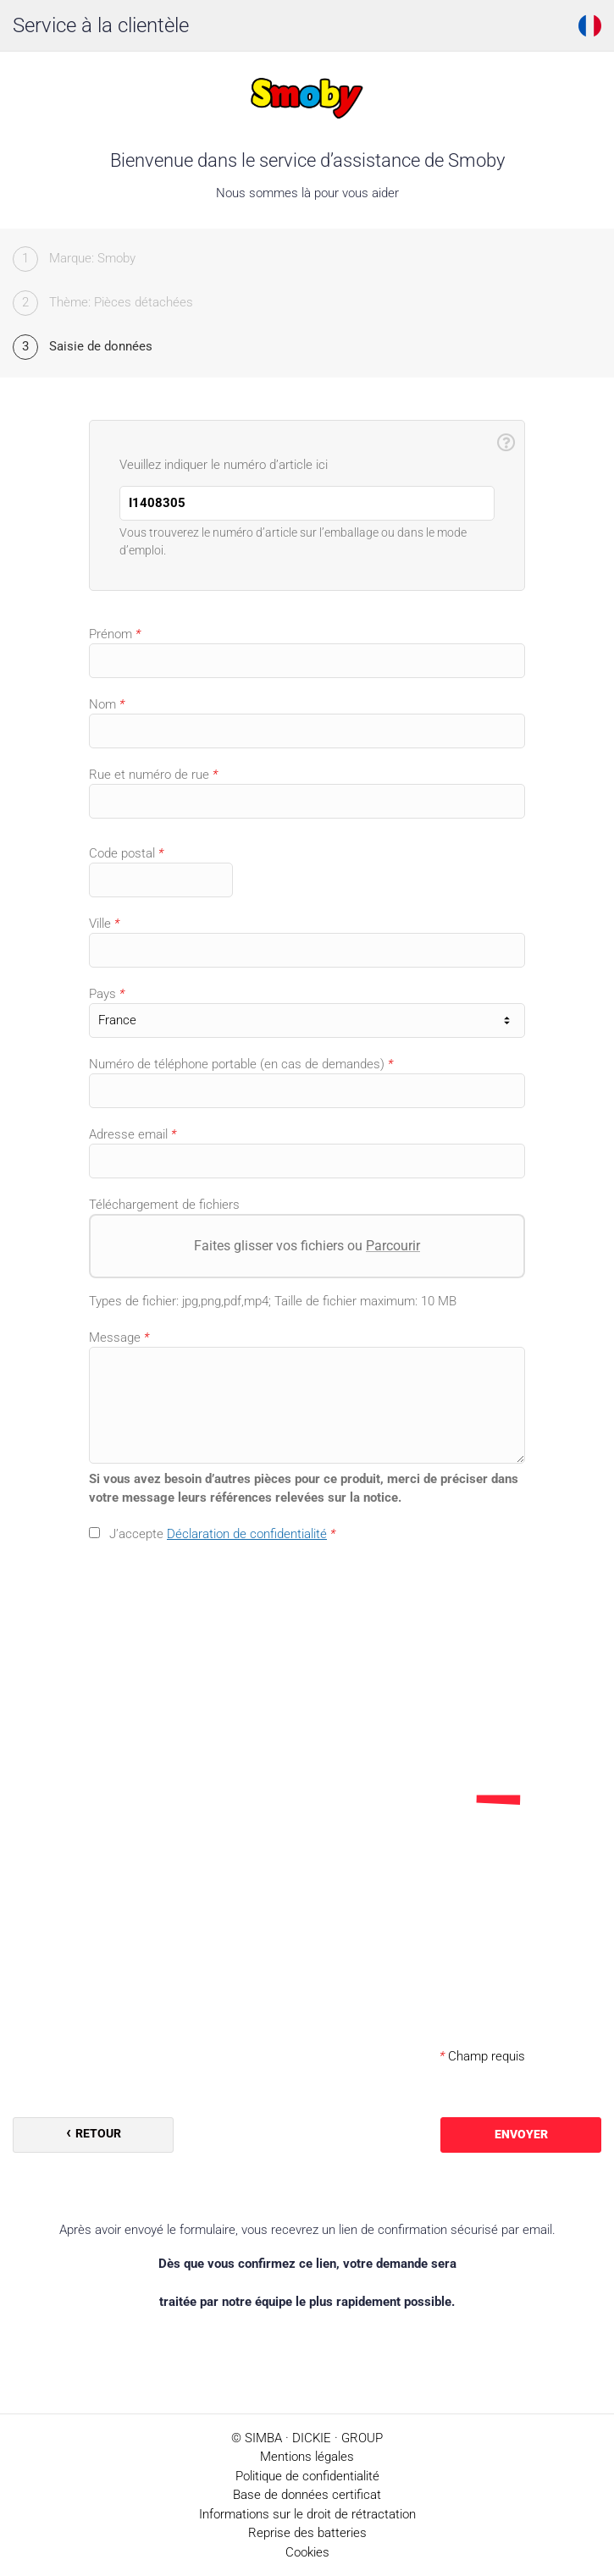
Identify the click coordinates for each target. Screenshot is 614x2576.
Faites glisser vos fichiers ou (307, 1246)
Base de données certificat (307, 2494)
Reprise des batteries (307, 2532)
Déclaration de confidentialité (247, 1534)
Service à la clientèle (101, 25)
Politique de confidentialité (307, 2476)
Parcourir (393, 1246)
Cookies (307, 2552)
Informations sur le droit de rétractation (307, 2514)
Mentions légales (307, 2456)
